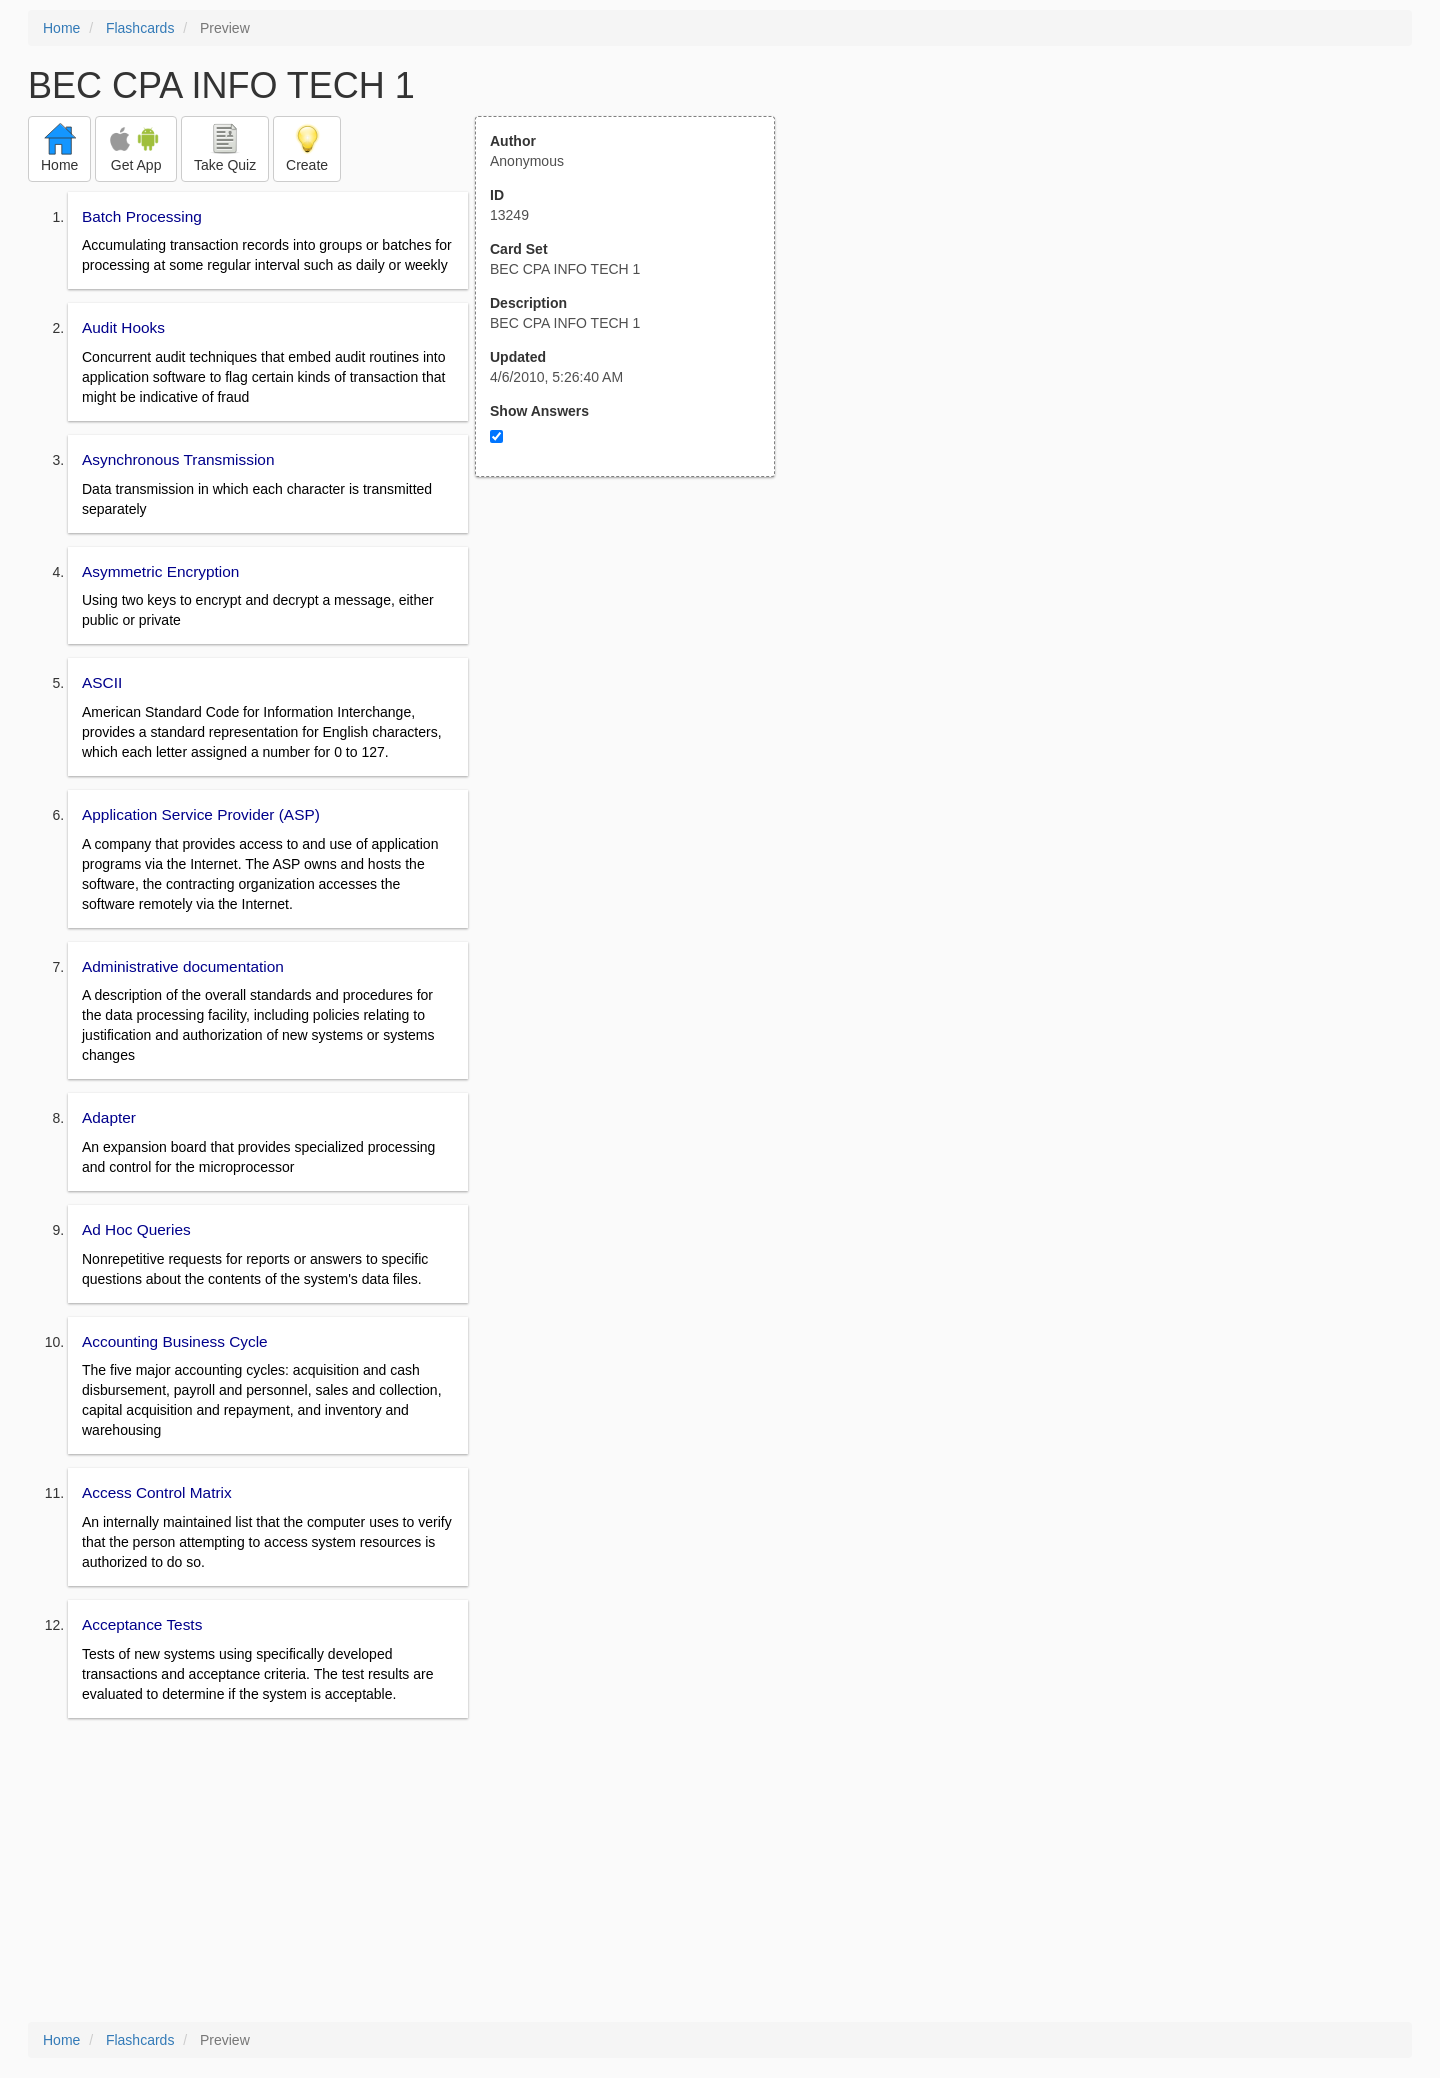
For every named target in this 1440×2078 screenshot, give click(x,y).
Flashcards (140, 28)
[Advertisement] (636, 673)
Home (61, 28)
